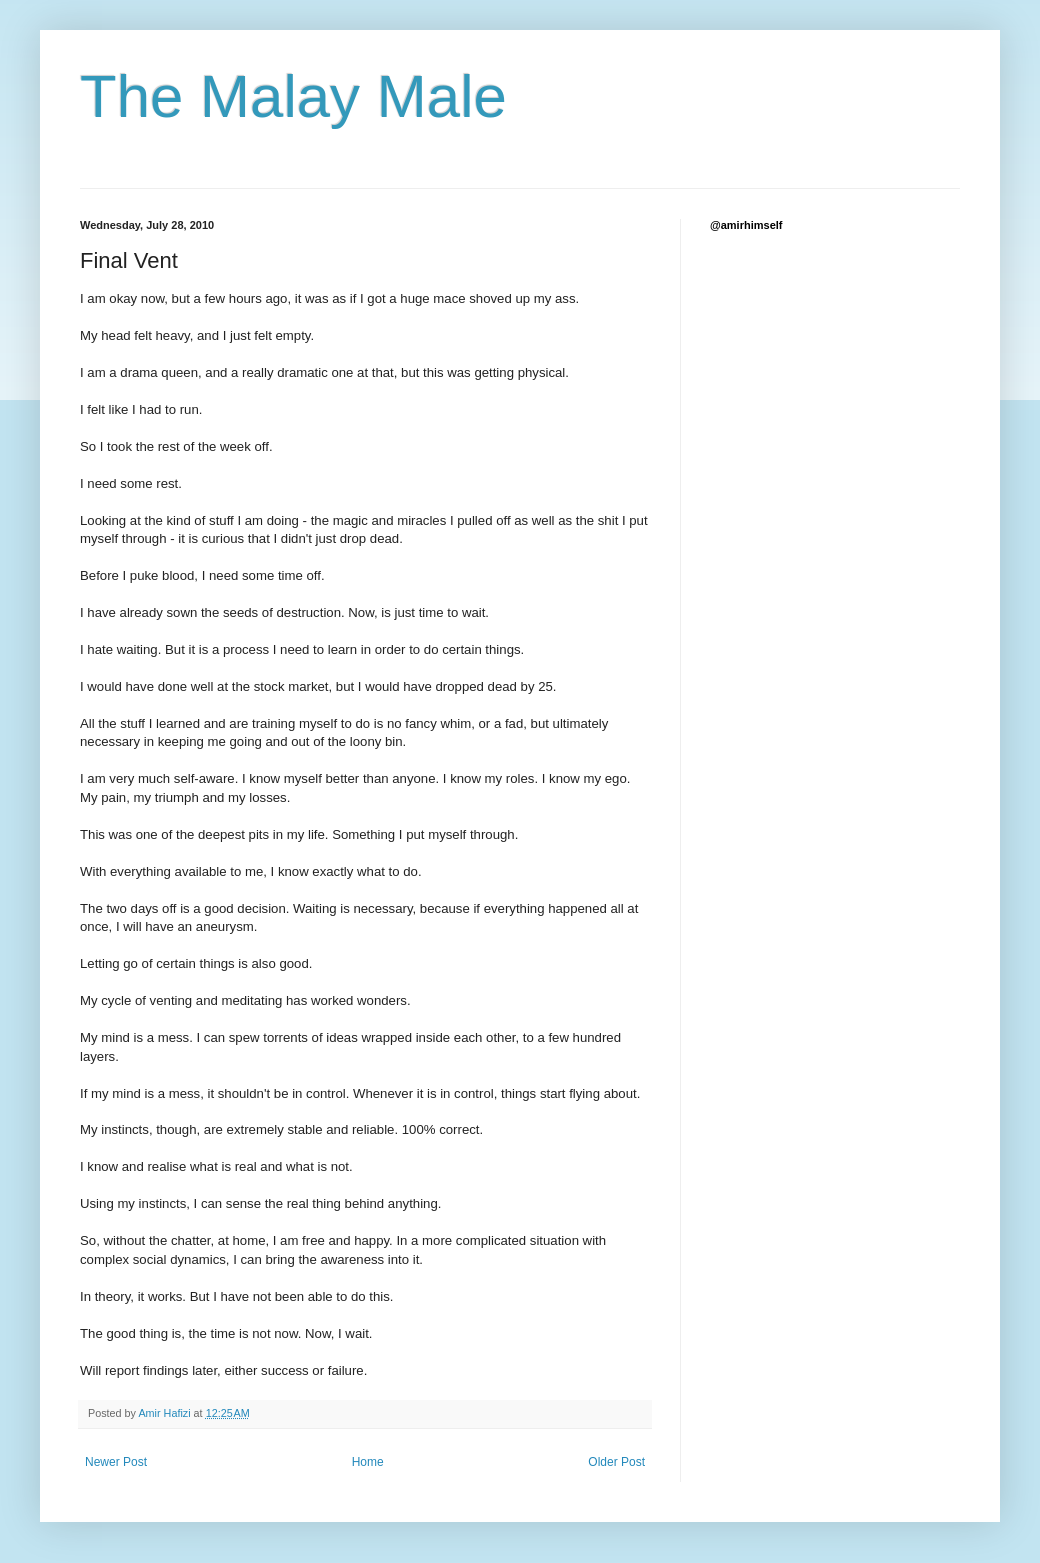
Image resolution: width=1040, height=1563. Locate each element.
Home (368, 1462)
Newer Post (116, 1462)
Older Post (616, 1462)
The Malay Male (293, 96)
